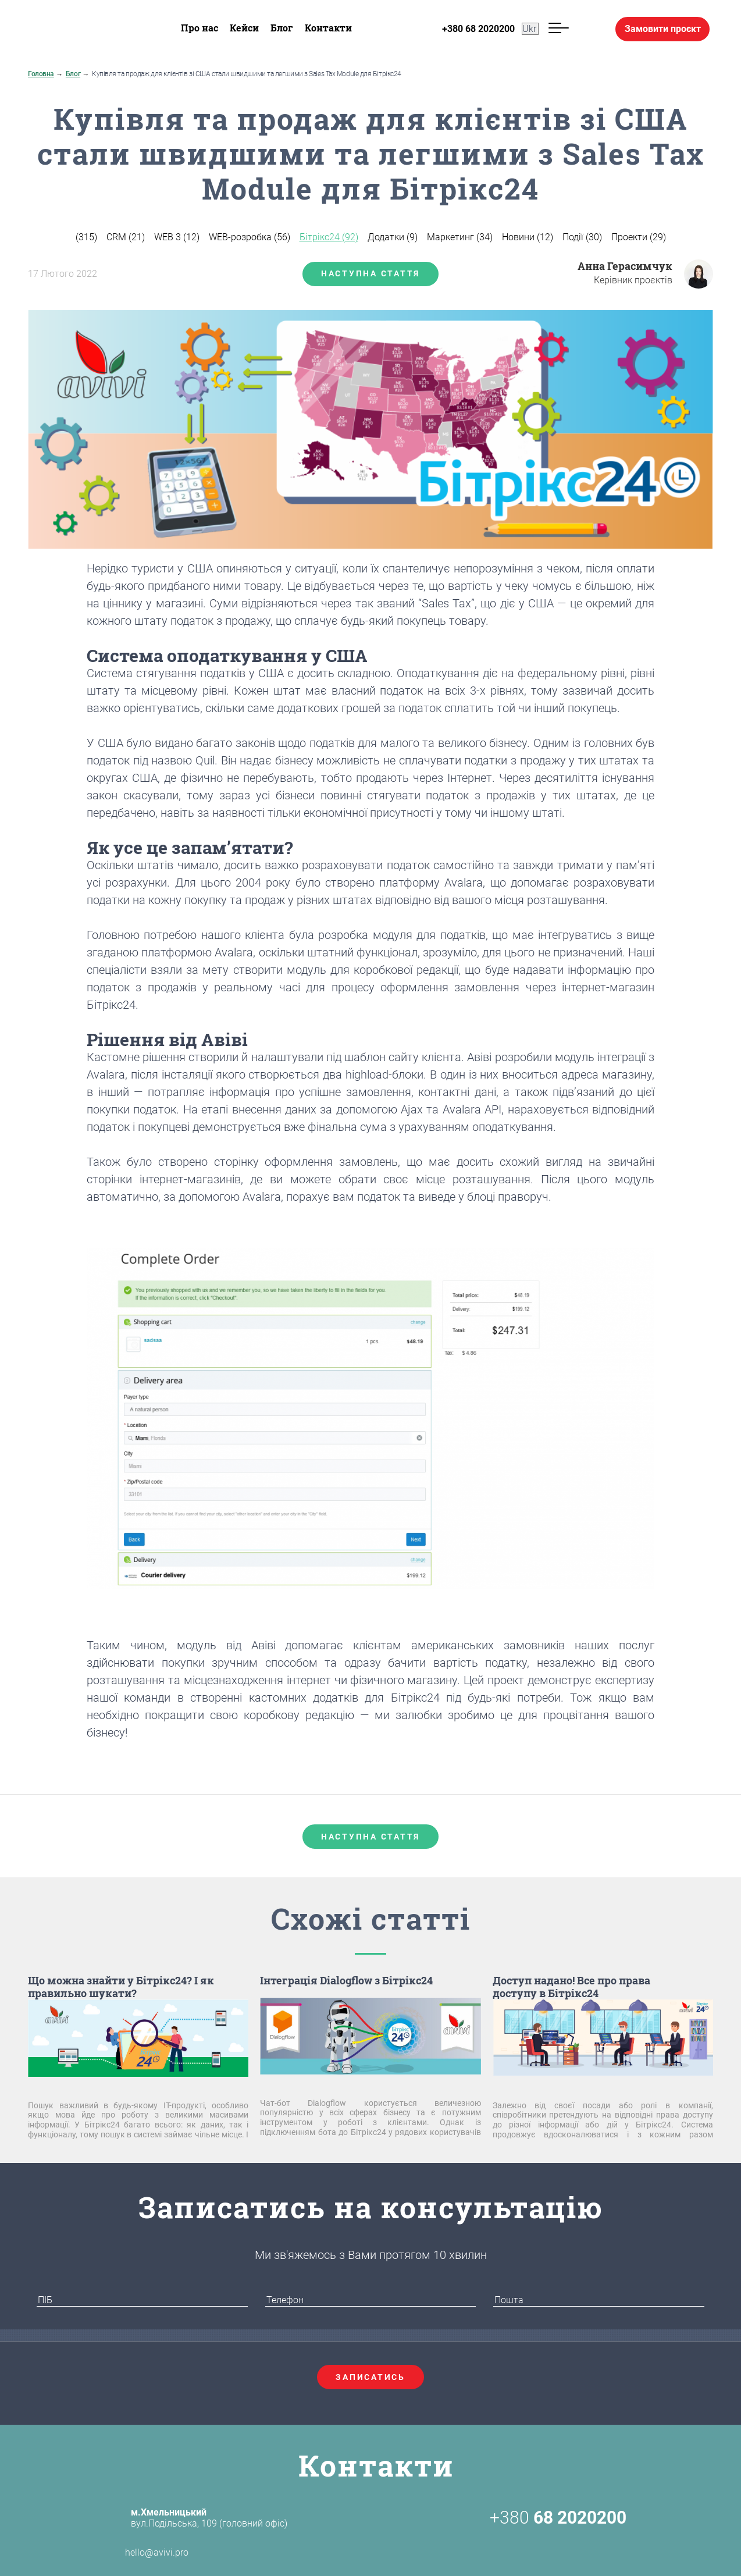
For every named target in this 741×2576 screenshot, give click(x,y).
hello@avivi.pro (136, 2552)
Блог (281, 28)
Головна (41, 74)
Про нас (199, 28)
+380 (558, 2518)
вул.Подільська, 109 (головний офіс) (209, 2518)
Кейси (244, 28)
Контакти (328, 28)
